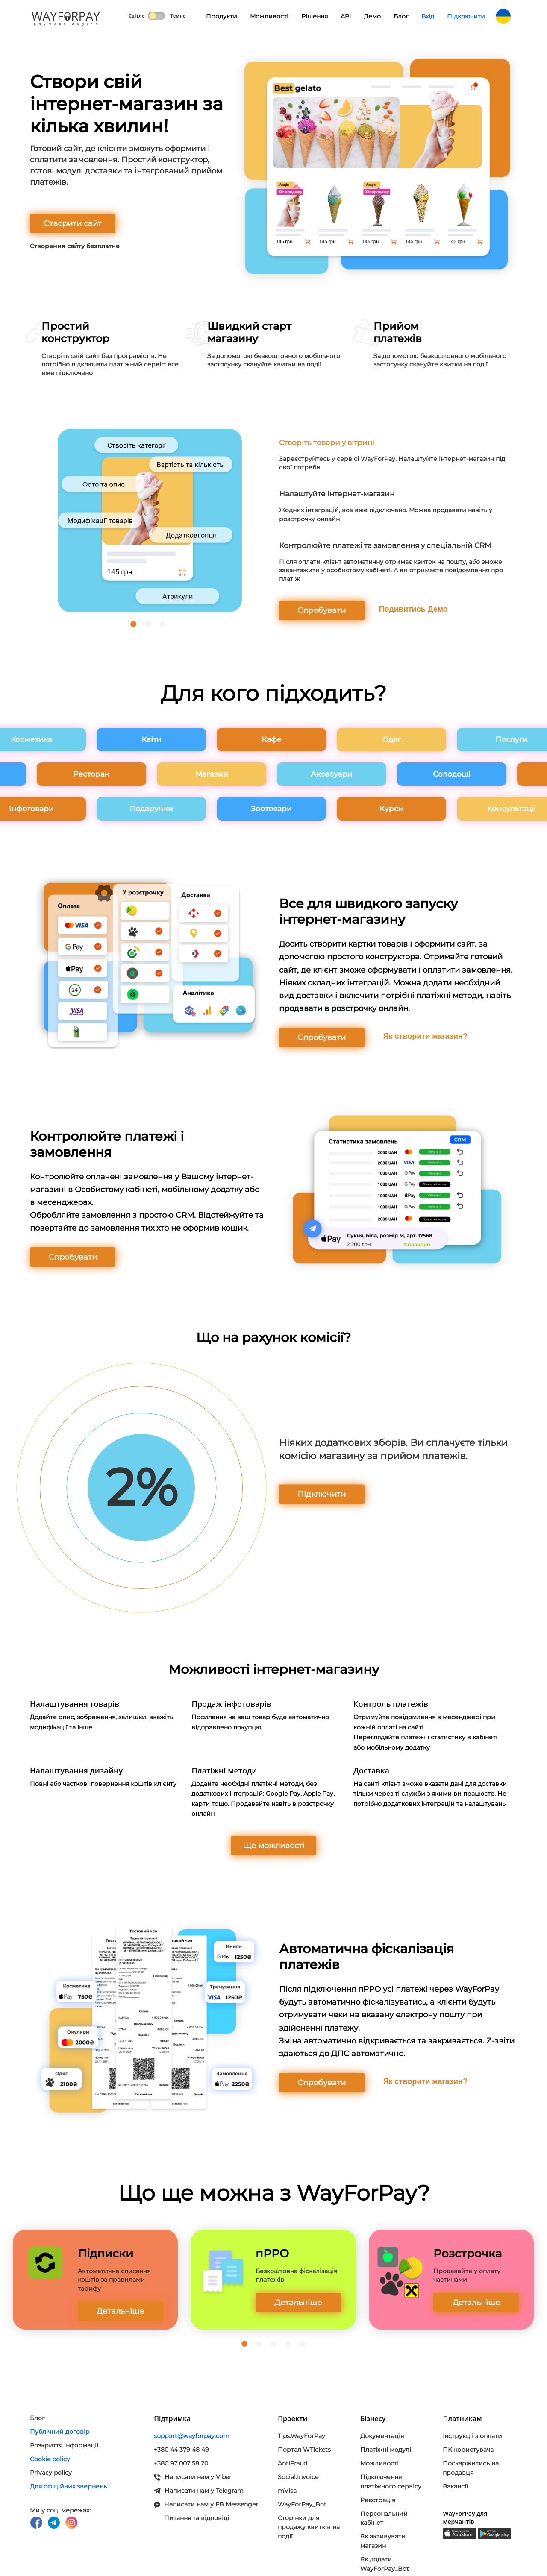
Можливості (269, 16)
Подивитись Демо (413, 609)
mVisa (287, 2490)
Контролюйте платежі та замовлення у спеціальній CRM (385, 545)
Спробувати (321, 610)
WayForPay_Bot (302, 2504)
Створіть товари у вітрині (326, 442)
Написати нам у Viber (193, 2477)
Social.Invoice (298, 2477)
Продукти (218, 19)
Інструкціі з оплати (472, 2436)
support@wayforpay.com (191, 2436)
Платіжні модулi (385, 2449)
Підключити (466, 16)
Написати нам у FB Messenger (206, 2504)
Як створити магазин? (425, 1036)
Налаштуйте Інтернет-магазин (336, 493)
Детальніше (120, 2311)
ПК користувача (468, 2449)
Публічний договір (60, 2431)
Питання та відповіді (196, 2518)
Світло (136, 15)
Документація (382, 2436)
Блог (401, 16)
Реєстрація (377, 2500)
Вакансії (455, 2486)
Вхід (427, 16)
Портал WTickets (304, 2449)
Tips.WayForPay (301, 2436)
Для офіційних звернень (68, 2486)
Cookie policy (50, 2459)
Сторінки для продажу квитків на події (309, 2527)
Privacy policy (51, 2472)
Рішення (314, 16)
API (346, 16)
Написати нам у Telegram (199, 2490)
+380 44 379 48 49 (181, 2449)
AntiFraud (292, 2463)
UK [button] (503, 17)
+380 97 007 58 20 (181, 2463)
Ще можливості (274, 1845)
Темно (177, 15)
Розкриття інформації (64, 2445)
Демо (372, 16)
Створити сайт (73, 223)
